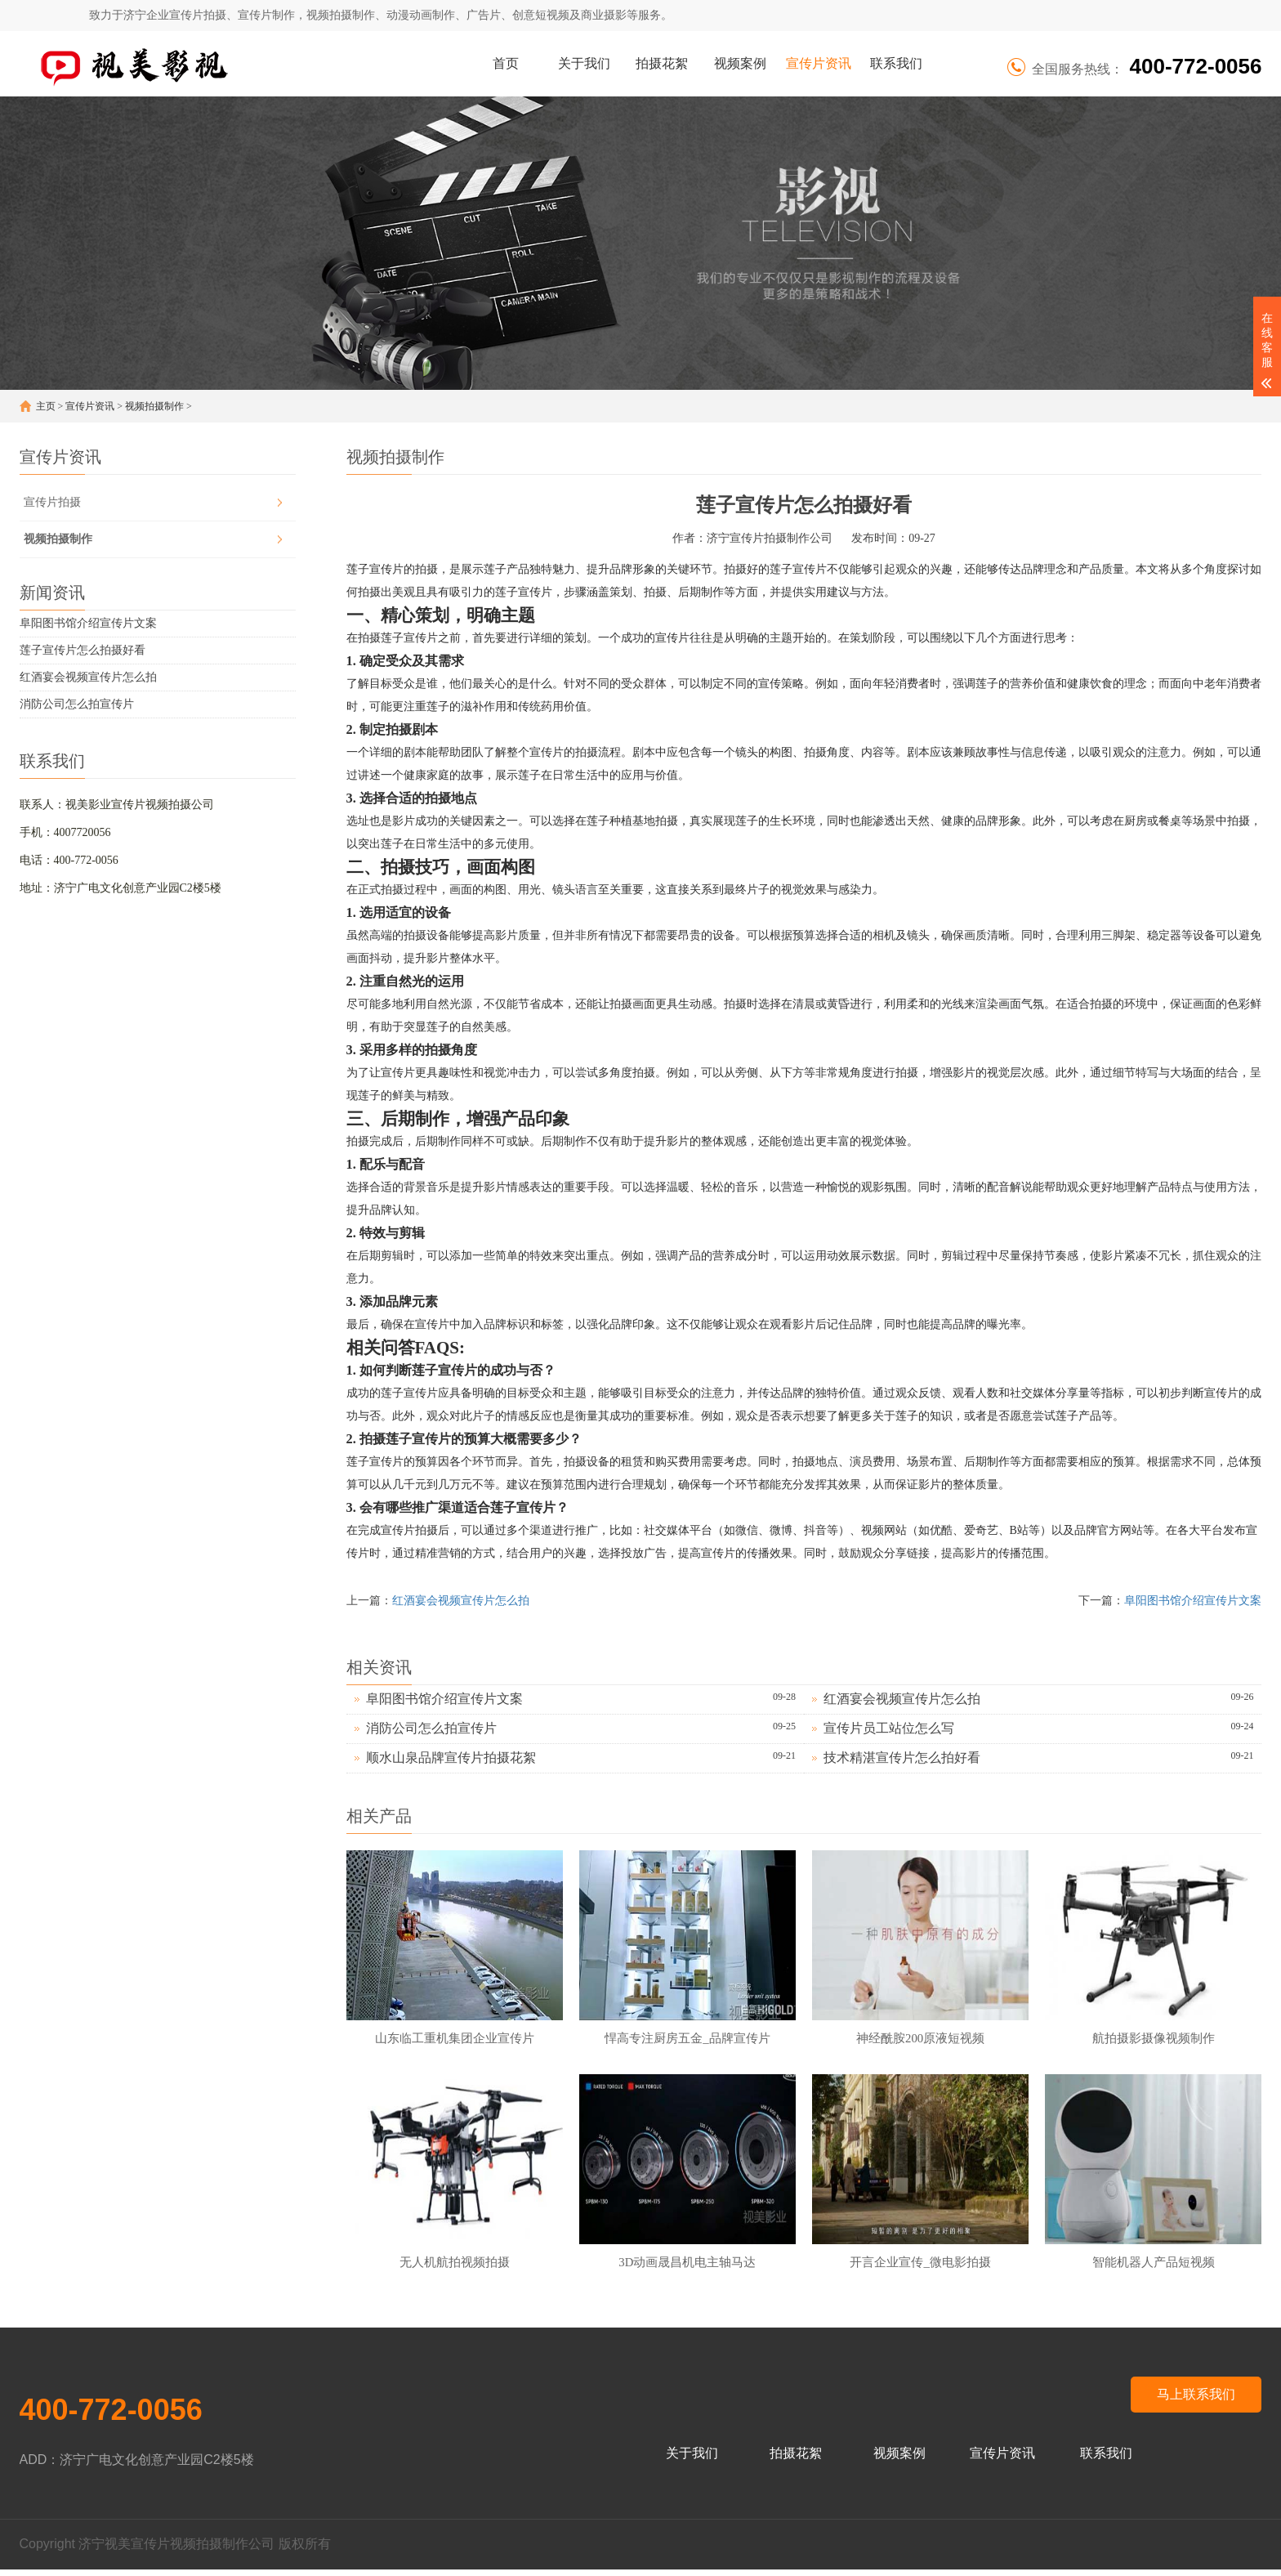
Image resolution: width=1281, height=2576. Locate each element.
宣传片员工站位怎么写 (889, 1728)
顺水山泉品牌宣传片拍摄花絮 (451, 1757)
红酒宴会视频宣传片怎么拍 (88, 677)
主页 (46, 406)
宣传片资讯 (818, 63)
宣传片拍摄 (52, 502)
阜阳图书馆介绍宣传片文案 (88, 623)
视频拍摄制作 (154, 406)
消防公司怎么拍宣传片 (77, 704)
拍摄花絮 (662, 63)
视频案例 (740, 63)
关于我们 (584, 63)
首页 (506, 63)
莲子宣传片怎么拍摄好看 (82, 650)
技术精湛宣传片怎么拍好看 (902, 1757)
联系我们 (896, 63)
